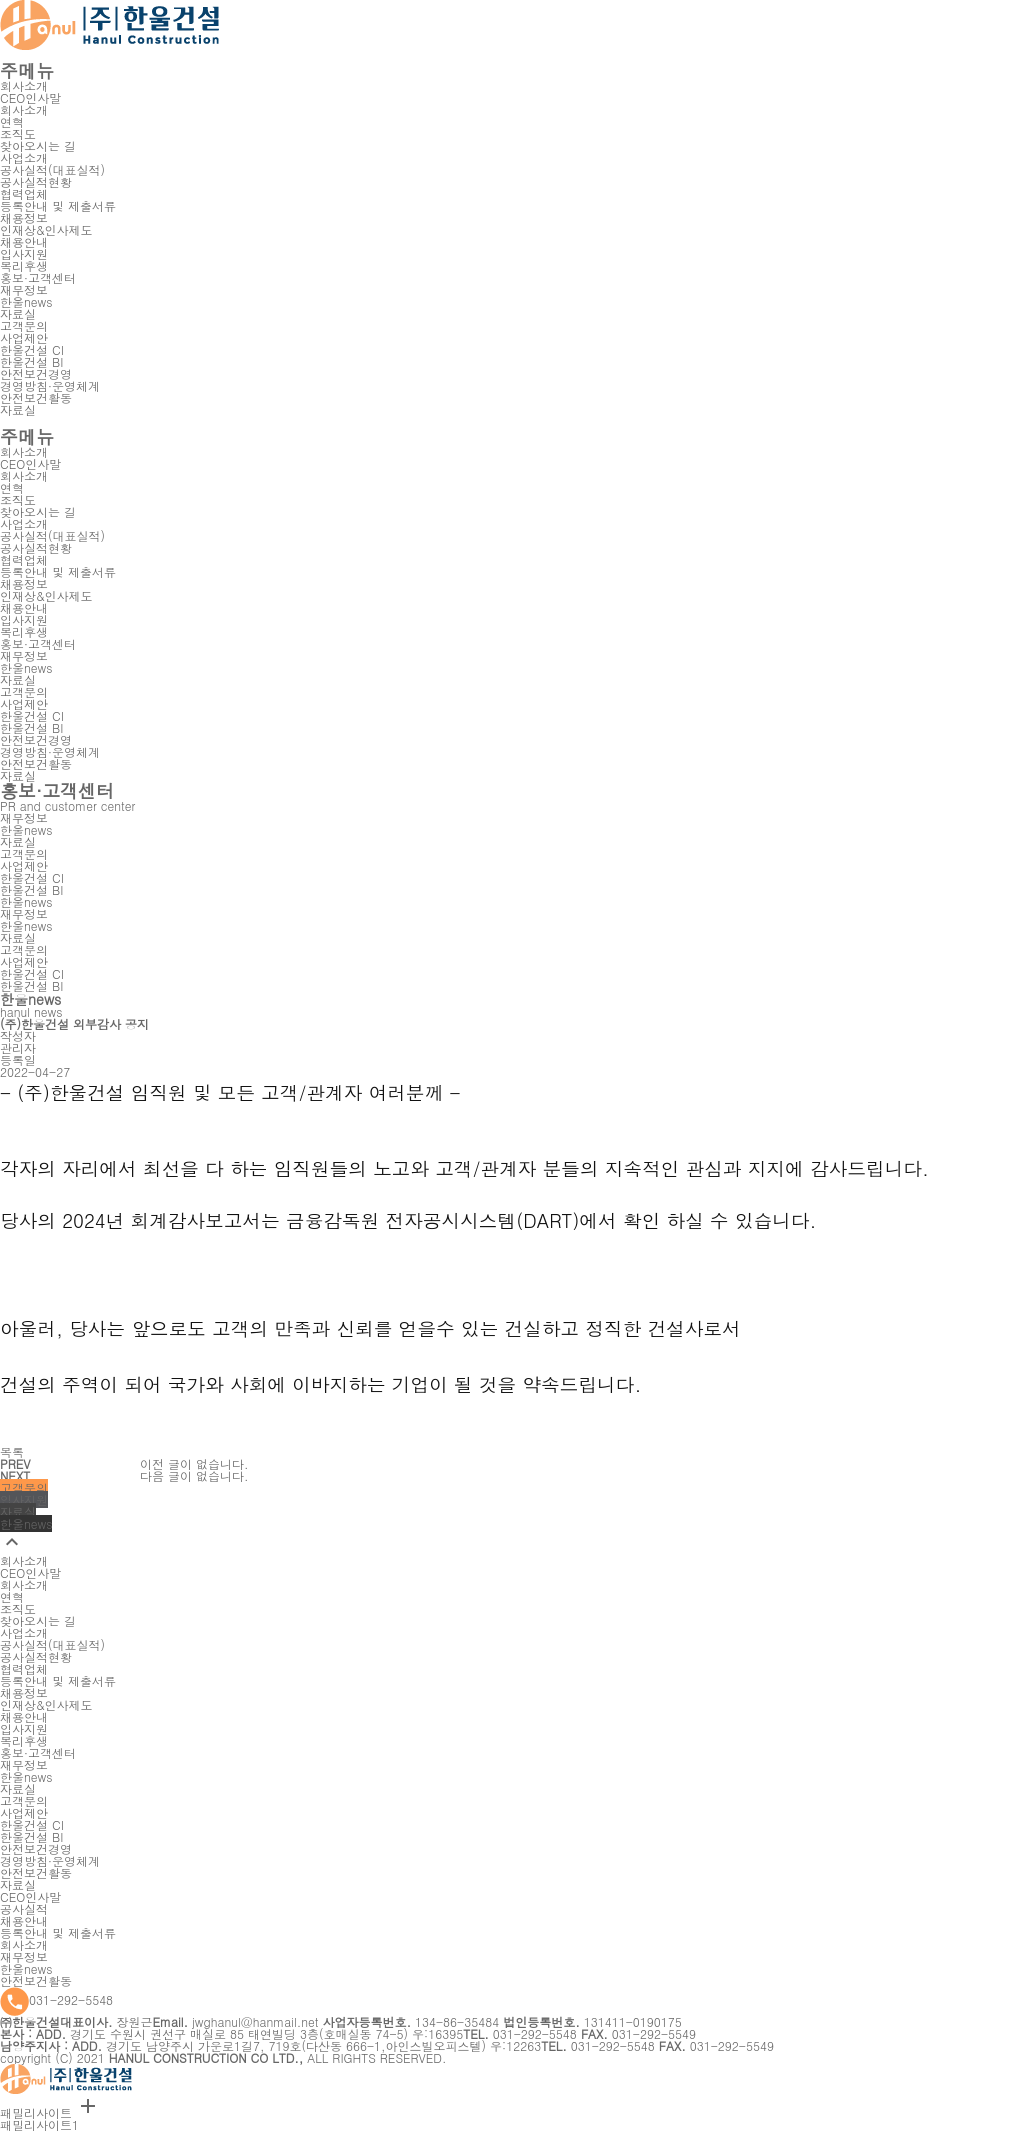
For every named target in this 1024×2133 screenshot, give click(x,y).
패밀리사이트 (50, 2112)
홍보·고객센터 (38, 277)
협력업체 (24, 193)
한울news (26, 1968)
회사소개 (24, 85)
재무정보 (24, 1956)
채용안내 (24, 1920)
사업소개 (24, 157)
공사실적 (24, 1908)
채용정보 (24, 217)
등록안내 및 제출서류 (58, 1932)
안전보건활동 (36, 1980)
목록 (12, 1451)
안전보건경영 (36, 373)
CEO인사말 (30, 1896)
